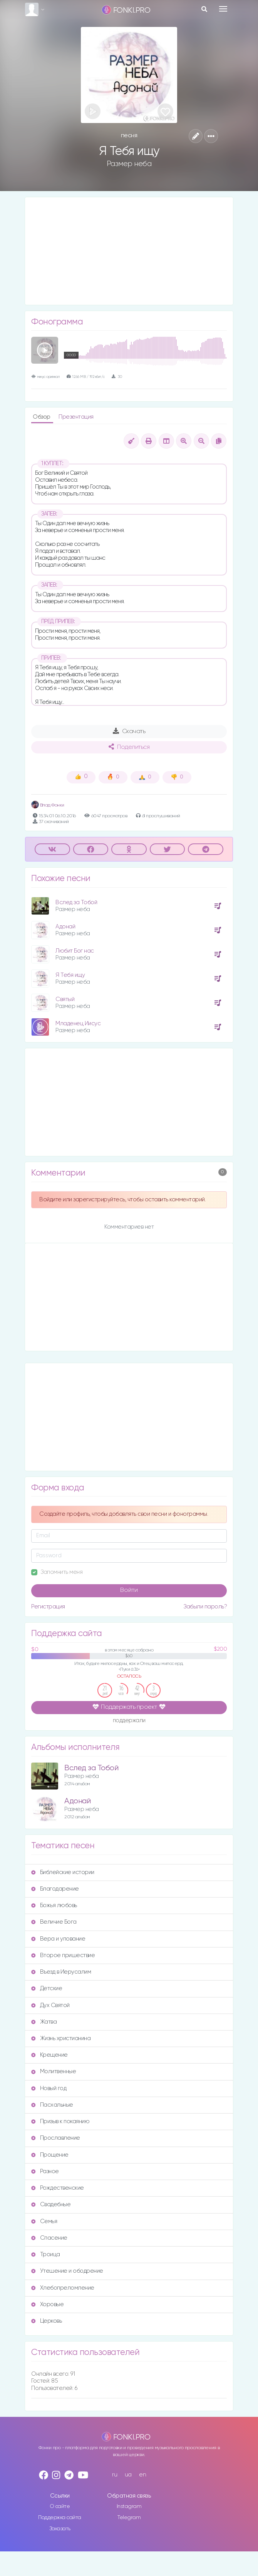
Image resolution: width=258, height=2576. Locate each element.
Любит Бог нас (74, 951)
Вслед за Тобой (76, 902)
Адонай (65, 927)
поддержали (129, 1721)
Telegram (129, 2517)
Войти (129, 1590)
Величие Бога (54, 1922)
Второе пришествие (63, 1955)
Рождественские (57, 2188)
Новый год (48, 2088)
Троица (45, 2254)
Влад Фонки (47, 805)
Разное (45, 2171)
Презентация (76, 417)
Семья (44, 2221)
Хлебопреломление (62, 2288)
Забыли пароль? (205, 1607)
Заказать (59, 2528)
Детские (46, 1988)
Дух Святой (50, 2005)
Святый (64, 999)
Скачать (129, 731)
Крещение (49, 2055)
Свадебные (50, 2204)
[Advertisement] (129, 251)
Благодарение (55, 1889)
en (142, 2475)
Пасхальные (52, 2105)
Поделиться (129, 746)
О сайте (60, 2506)
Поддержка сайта (59, 2517)
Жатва (44, 2022)
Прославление (55, 2138)
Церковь (46, 2321)
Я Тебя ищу (70, 975)
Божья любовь (54, 1905)
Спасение (49, 2238)
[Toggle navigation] (223, 9)
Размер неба (129, 164)
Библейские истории (62, 1872)
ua (128, 2475)
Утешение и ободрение (67, 2271)
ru (114, 2475)
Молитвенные (53, 2071)
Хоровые (47, 2304)
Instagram (129, 2506)
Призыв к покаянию (60, 2121)
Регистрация (48, 1607)
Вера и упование (58, 1939)
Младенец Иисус (78, 1023)
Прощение (50, 2155)
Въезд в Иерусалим (61, 1972)
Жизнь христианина (60, 2038)
